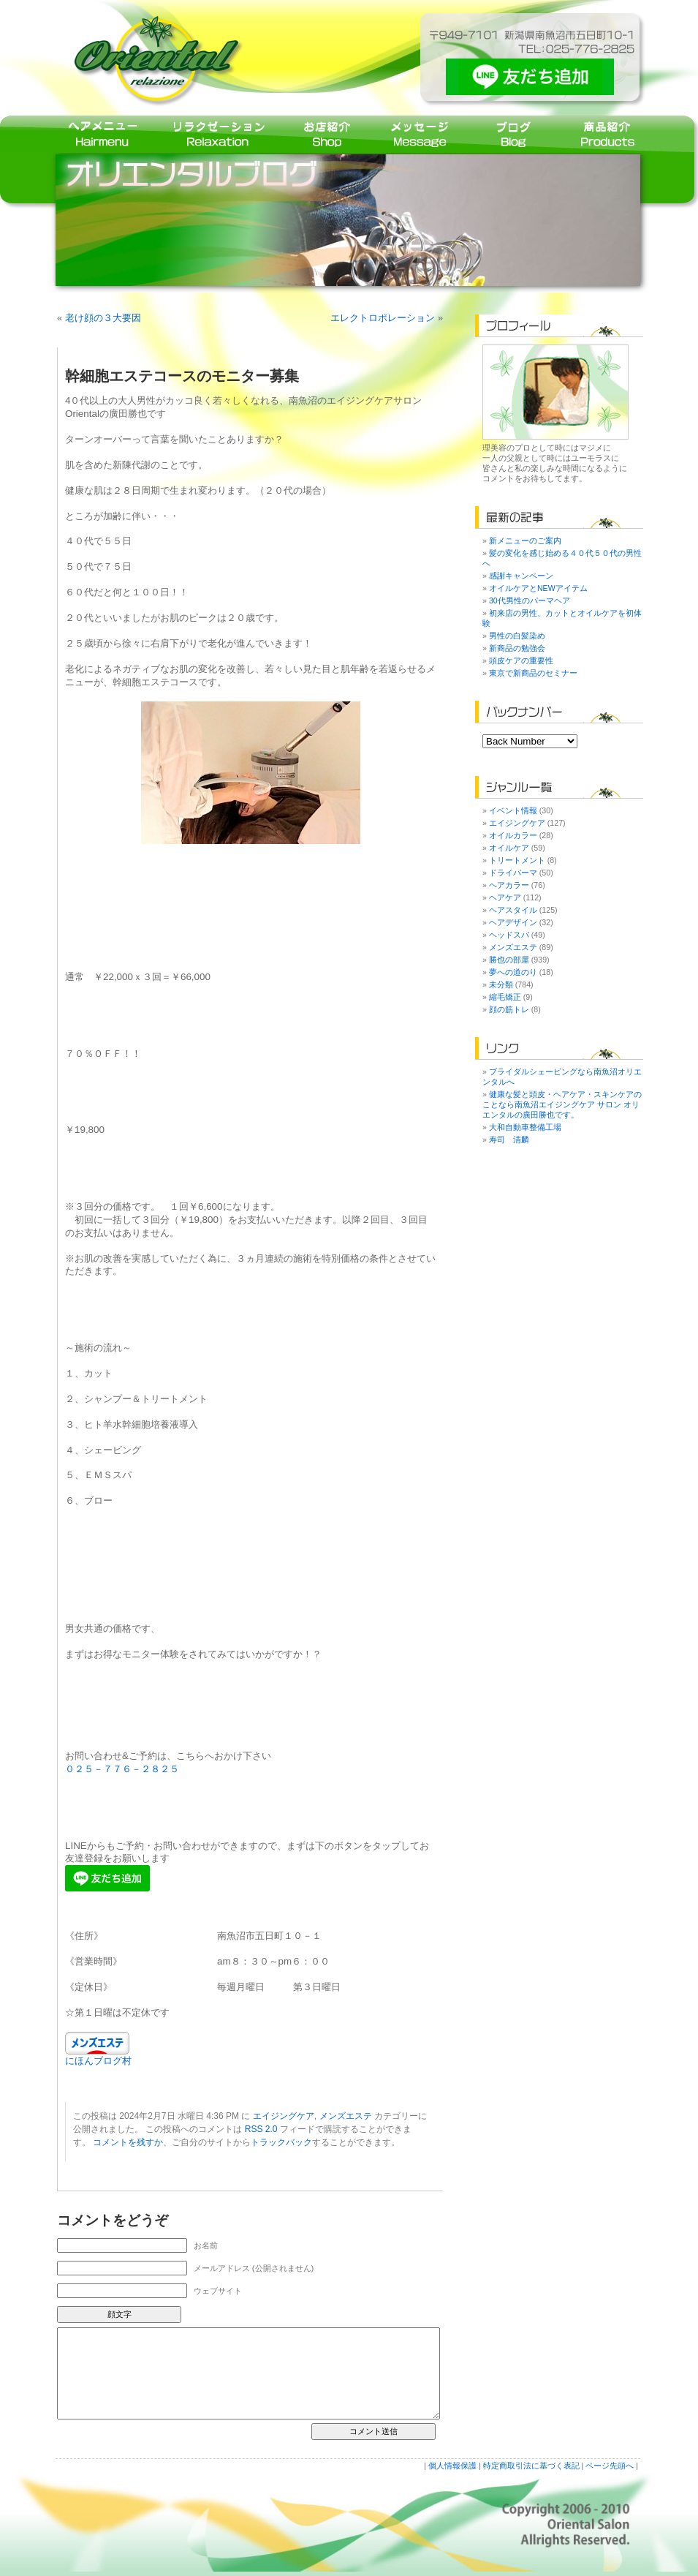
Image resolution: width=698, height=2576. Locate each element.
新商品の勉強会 (517, 648)
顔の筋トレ (509, 1009)
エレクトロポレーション (382, 317)
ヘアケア (505, 897)
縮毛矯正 (505, 997)
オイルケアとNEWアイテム (538, 588)
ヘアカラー (509, 885)
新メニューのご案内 (525, 540)
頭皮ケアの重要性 (521, 660)
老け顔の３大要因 (103, 317)
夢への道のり (513, 972)
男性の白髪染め (517, 635)
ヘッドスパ (509, 934)
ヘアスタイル (513, 909)
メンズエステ (345, 2116)
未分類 (501, 984)
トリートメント (517, 860)
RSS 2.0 (261, 2129)
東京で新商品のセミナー (533, 673)
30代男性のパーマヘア (529, 600)
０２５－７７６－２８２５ (122, 1768)
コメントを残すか (128, 2142)
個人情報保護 (452, 2465)
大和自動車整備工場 (525, 1127)
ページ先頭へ (609, 2465)
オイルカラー (513, 835)
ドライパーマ (513, 872)
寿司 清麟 (509, 1139)
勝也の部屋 (509, 959)
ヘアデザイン (513, 922)
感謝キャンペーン (521, 575)
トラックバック (281, 2142)
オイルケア (509, 847)
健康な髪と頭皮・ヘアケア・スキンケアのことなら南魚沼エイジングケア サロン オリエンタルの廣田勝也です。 (562, 1104)
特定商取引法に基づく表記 (531, 2465)
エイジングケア (283, 2116)
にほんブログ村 (98, 2060)
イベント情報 (513, 810)
